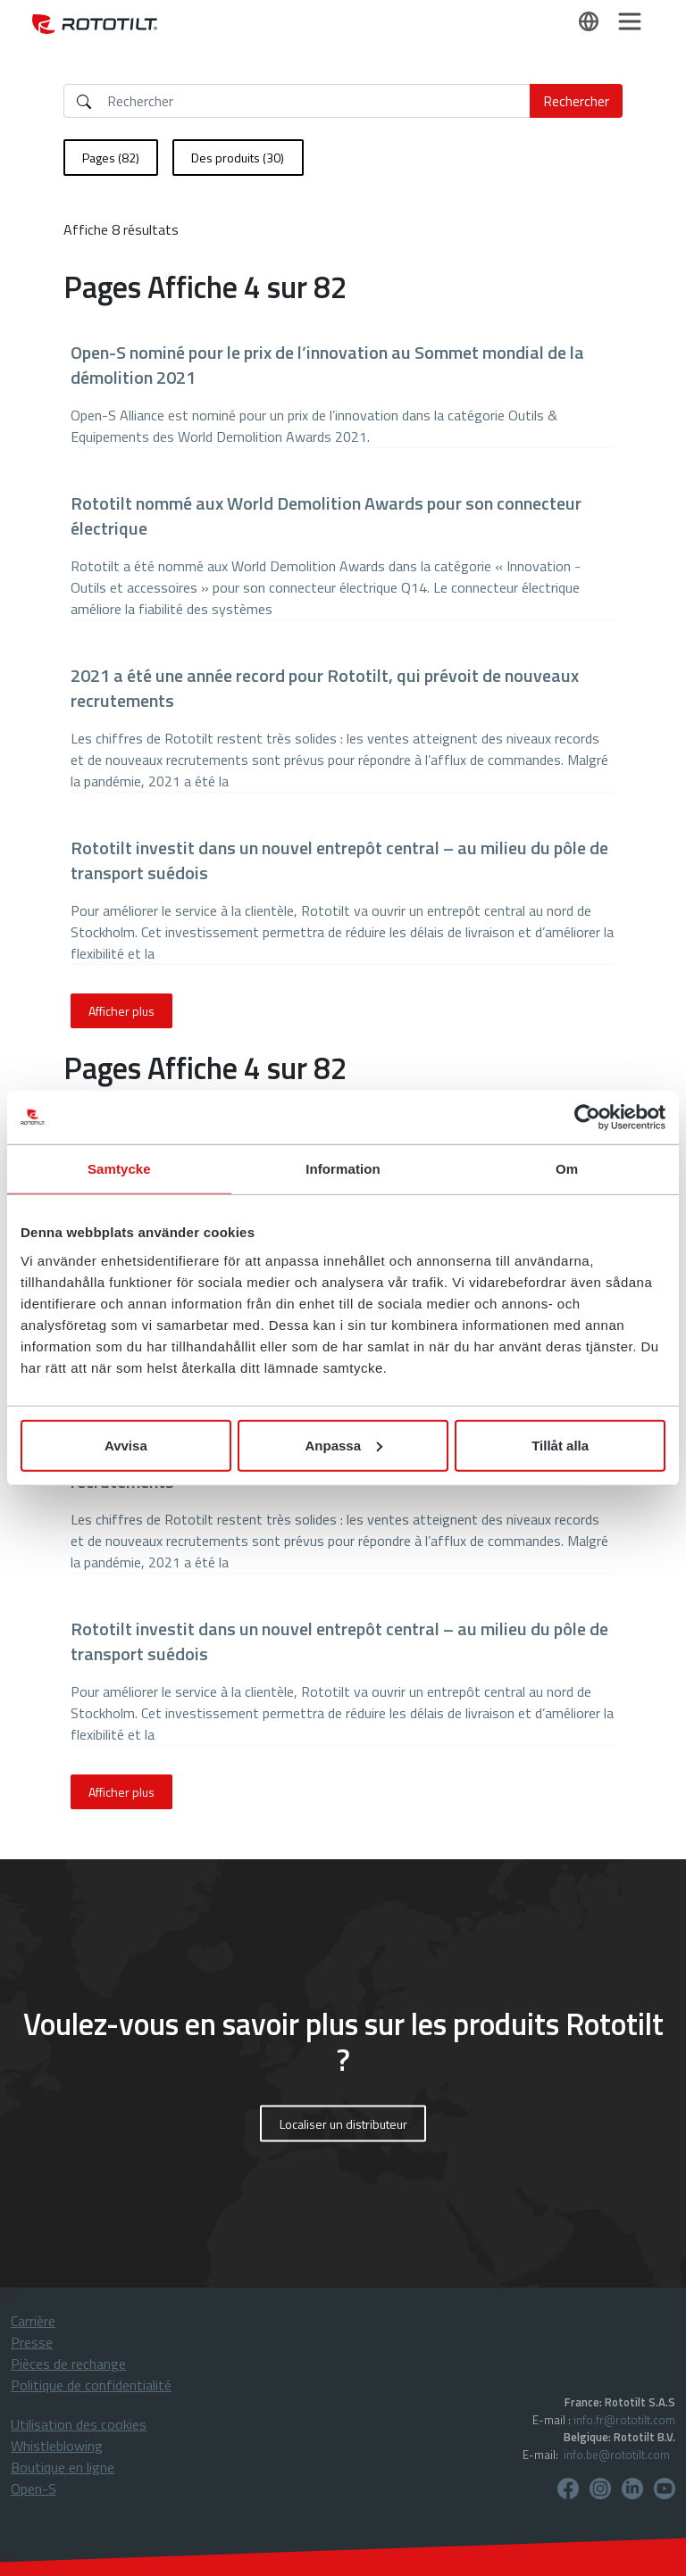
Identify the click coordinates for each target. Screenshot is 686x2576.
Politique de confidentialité (91, 2385)
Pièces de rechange (68, 2363)
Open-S (33, 2488)
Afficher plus (121, 1010)
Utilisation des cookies (78, 2424)
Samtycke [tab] (119, 1168)
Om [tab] (567, 1168)
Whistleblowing (57, 2445)
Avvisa (126, 1444)
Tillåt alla (560, 1444)
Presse (32, 2342)
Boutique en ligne (62, 2467)
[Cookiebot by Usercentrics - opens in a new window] (587, 1117)
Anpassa (343, 1444)
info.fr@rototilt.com (624, 2420)
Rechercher (576, 101)
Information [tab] (343, 1168)
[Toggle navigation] (630, 21)
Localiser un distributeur (343, 2124)
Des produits (237, 157)
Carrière (33, 2320)
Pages (110, 157)
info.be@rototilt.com (617, 2455)
